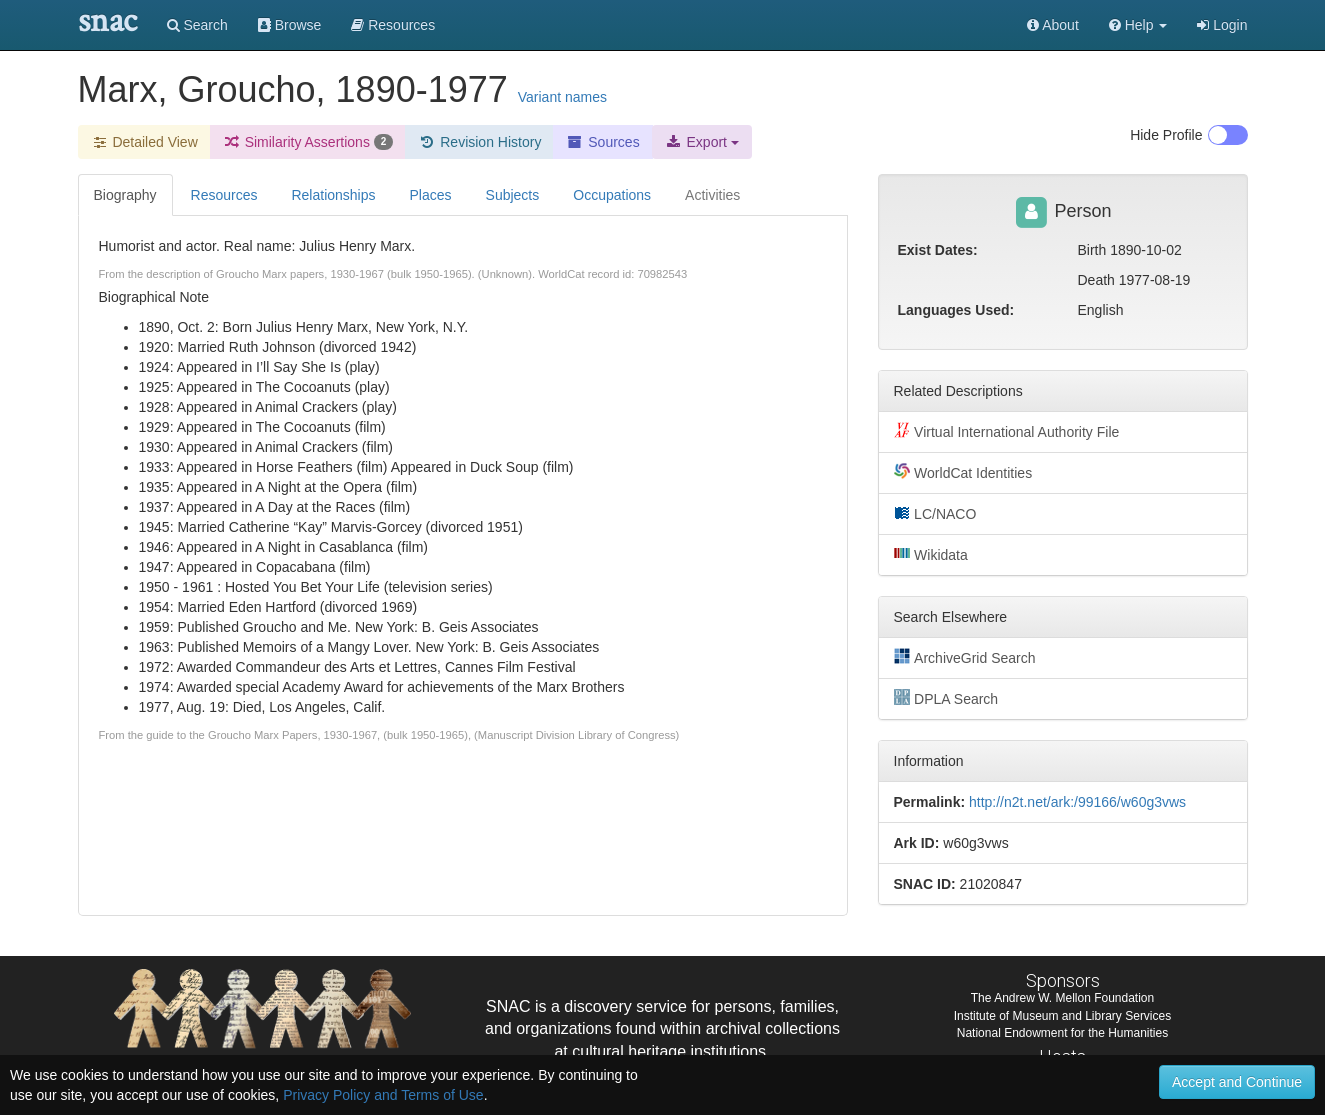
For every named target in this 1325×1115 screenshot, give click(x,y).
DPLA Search (946, 698)
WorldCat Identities (963, 472)
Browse (290, 25)
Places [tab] (431, 195)
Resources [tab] (224, 195)
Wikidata (931, 554)
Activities (712, 195)
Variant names (562, 97)
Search (197, 25)
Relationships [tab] (333, 195)
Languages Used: (956, 310)
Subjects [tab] (513, 195)
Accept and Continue (1237, 1082)
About (1053, 25)
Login (1222, 25)
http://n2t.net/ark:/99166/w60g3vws (1077, 802)
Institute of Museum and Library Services (1062, 1016)
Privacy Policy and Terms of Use (383, 1095)
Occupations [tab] (612, 195)
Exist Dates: (938, 250)
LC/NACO (935, 513)
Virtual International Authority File (1007, 431)
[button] (1138, 25)
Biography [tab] (125, 195)
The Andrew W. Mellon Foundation (1062, 998)
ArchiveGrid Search (965, 657)
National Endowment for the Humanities (1062, 1033)
